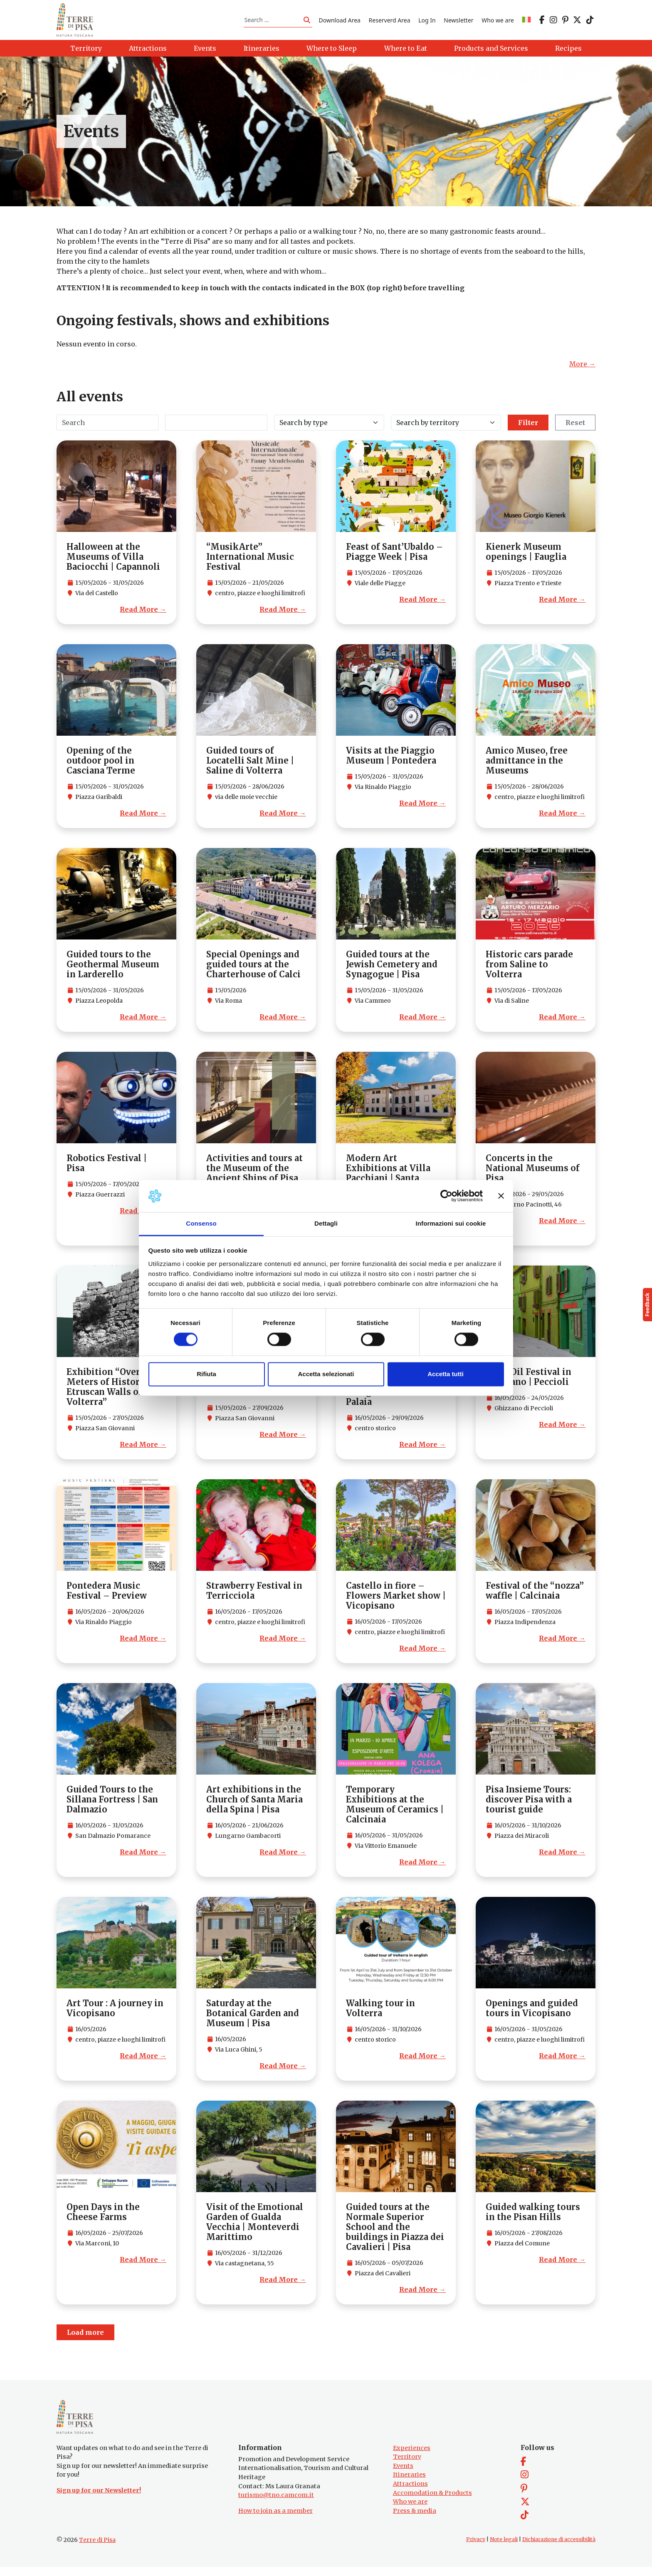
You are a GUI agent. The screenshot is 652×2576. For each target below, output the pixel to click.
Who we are (498, 22)
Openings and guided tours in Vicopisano (532, 2012)
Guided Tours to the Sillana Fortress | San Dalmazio (112, 1804)
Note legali (504, 2548)
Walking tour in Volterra (380, 2012)
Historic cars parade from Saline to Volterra (529, 969)
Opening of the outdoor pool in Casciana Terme (101, 765)
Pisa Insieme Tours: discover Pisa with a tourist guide (529, 1804)
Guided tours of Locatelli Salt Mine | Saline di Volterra (250, 765)
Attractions (410, 2493)
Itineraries (409, 2484)
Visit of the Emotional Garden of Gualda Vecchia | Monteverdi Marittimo (254, 2226)
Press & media (414, 2520)
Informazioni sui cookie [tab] (451, 1223)
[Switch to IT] (526, 22)
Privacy (475, 2548)
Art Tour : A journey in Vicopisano (115, 2012)
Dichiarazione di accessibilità (558, 2548)
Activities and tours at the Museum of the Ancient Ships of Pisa (254, 1172)
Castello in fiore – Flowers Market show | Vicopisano (396, 1600)
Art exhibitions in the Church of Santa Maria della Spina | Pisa (254, 1804)
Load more (85, 2337)
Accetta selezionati (326, 1373)
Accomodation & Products (432, 2502)
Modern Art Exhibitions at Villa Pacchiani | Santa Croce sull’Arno (388, 1177)
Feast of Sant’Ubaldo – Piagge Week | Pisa (394, 556)
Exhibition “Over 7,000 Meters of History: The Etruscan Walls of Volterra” (116, 1391)
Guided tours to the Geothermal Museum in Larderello (113, 969)
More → (582, 368)
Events (403, 2475)
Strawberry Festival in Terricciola (254, 1595)
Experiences (411, 2457)
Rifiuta (206, 1373)
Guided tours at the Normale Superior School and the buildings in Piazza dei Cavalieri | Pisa (395, 2231)
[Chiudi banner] (501, 1196)
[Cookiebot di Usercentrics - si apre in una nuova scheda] (446, 1196)
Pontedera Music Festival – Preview (107, 1595)
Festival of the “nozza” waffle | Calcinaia (535, 1595)
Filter (528, 427)
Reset (575, 427)
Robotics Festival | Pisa (107, 1167)
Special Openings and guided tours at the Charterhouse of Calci (253, 969)
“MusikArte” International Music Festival (250, 561)
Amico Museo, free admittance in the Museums (527, 765)
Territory (407, 2466)
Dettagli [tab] (326, 1223)
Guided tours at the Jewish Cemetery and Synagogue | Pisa (391, 969)
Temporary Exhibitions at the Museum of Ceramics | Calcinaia (395, 1809)
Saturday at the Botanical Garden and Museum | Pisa (252, 2017)
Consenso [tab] (201, 1223)
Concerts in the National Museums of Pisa (533, 1172)
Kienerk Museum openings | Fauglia (526, 556)
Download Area (340, 22)
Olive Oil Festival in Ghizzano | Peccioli (528, 1381)
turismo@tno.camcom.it (276, 2504)
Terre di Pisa (97, 2549)
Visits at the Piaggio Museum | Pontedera (391, 760)
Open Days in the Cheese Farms (103, 2216)
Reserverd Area (389, 22)
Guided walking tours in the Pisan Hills (533, 2216)
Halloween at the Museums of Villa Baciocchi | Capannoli (113, 561)
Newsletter (458, 22)
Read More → (143, 614)
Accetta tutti (445, 1373)
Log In (426, 22)
